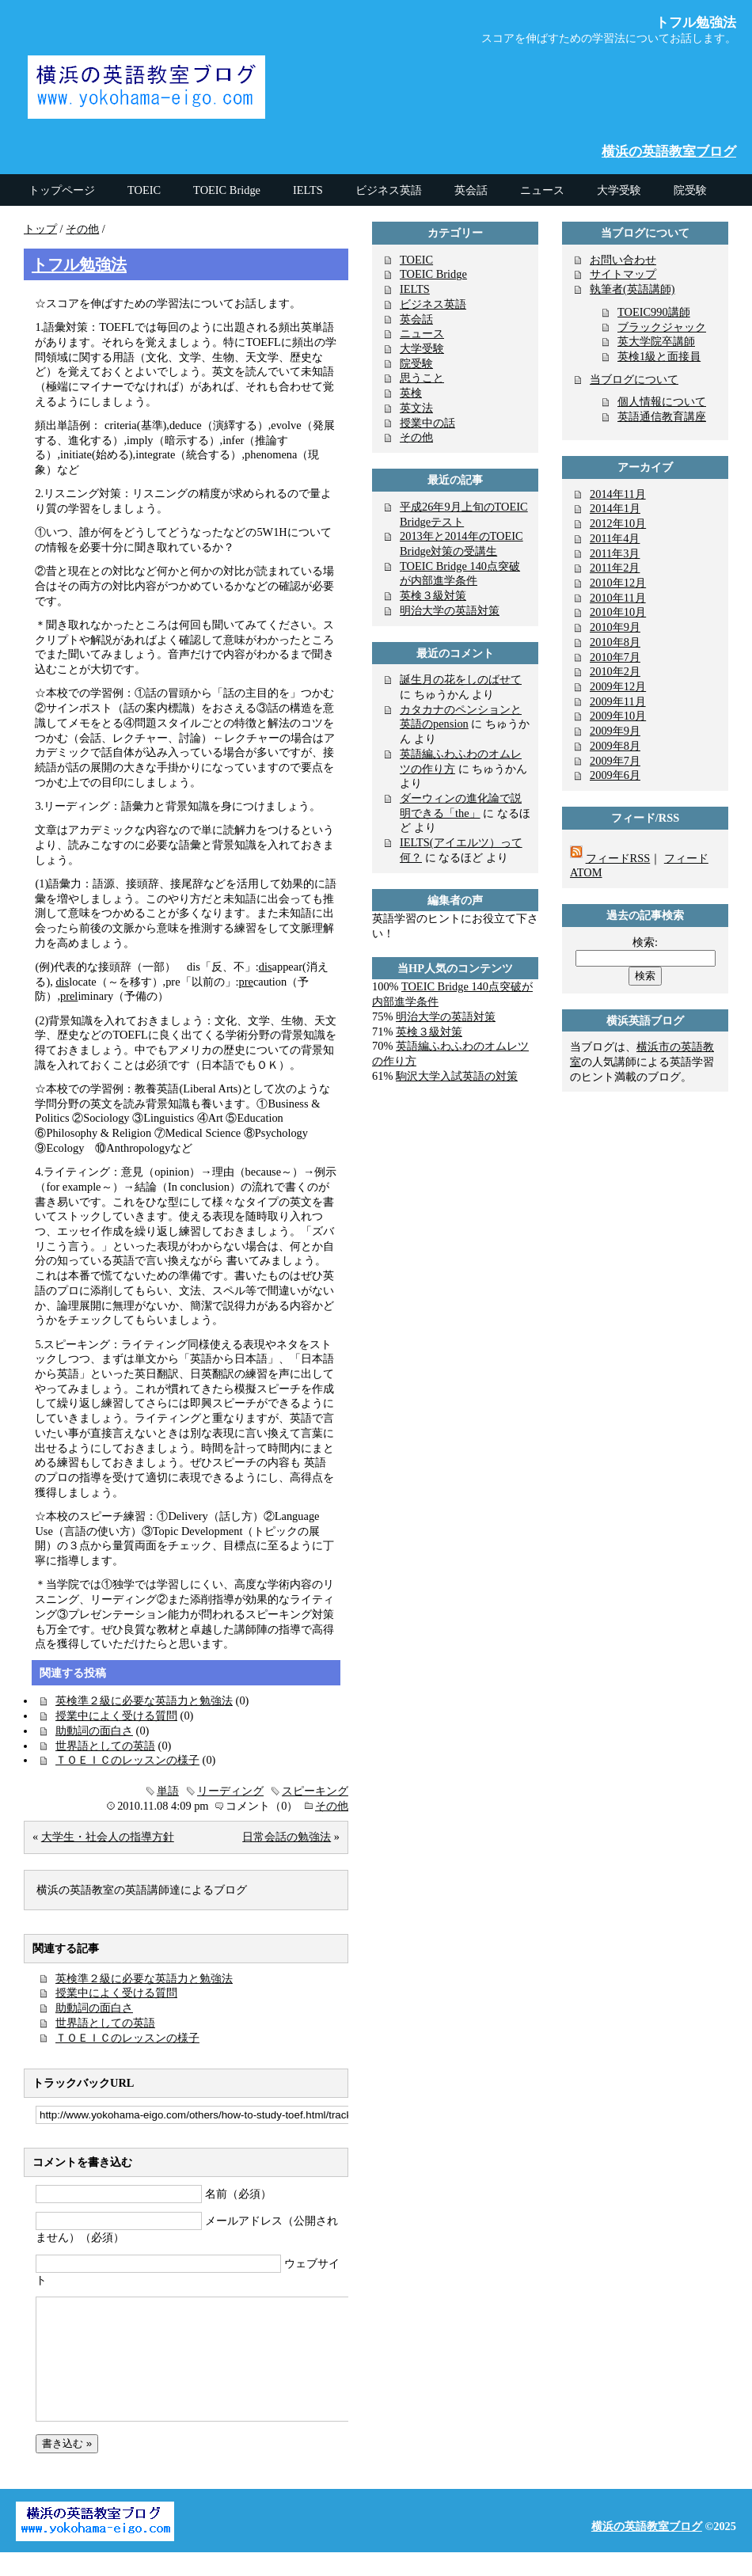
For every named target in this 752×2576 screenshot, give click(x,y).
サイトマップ (623, 274)
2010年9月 (615, 627)
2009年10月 (618, 715)
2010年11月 (618, 597)
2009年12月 (618, 686)
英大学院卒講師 (656, 341)
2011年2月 (615, 567)
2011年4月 (615, 538)
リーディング (230, 1790)
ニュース (422, 333)
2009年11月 (618, 701)
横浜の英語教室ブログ (669, 151)
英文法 (416, 407)
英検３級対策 (433, 595)
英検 (411, 392)
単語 (168, 1790)
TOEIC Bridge (433, 274)
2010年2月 (615, 671)
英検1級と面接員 (659, 356)
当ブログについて (634, 379)
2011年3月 (615, 553)
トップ (40, 228)
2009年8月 (615, 745)
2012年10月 (618, 523)
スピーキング (315, 1790)
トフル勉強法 (79, 264)
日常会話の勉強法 (286, 1836)
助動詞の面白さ (94, 1730)
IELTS (415, 289)
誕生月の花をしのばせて (461, 679)
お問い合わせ (623, 259)
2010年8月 (615, 642)
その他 (82, 228)
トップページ (61, 190)
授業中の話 (427, 422)
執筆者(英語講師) (632, 289)
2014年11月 (618, 494)
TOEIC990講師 (653, 312)
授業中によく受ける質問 (116, 1715)
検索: (645, 942)
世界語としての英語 (105, 1745)
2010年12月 (618, 582)
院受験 (416, 363)
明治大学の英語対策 (449, 610)
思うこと (422, 377)
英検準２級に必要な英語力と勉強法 (144, 1700)
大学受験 (422, 348)
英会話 (416, 319)
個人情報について (661, 401)
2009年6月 (615, 775)
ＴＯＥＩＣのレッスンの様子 (127, 1759)
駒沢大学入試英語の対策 (457, 1076)
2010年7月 (615, 657)
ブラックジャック (661, 327)
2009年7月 (615, 760)
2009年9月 (615, 730)
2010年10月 (618, 612)
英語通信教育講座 (661, 416)
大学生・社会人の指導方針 (107, 1836)
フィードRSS (618, 858)
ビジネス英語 (433, 304)
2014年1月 (615, 508)
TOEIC (416, 259)
